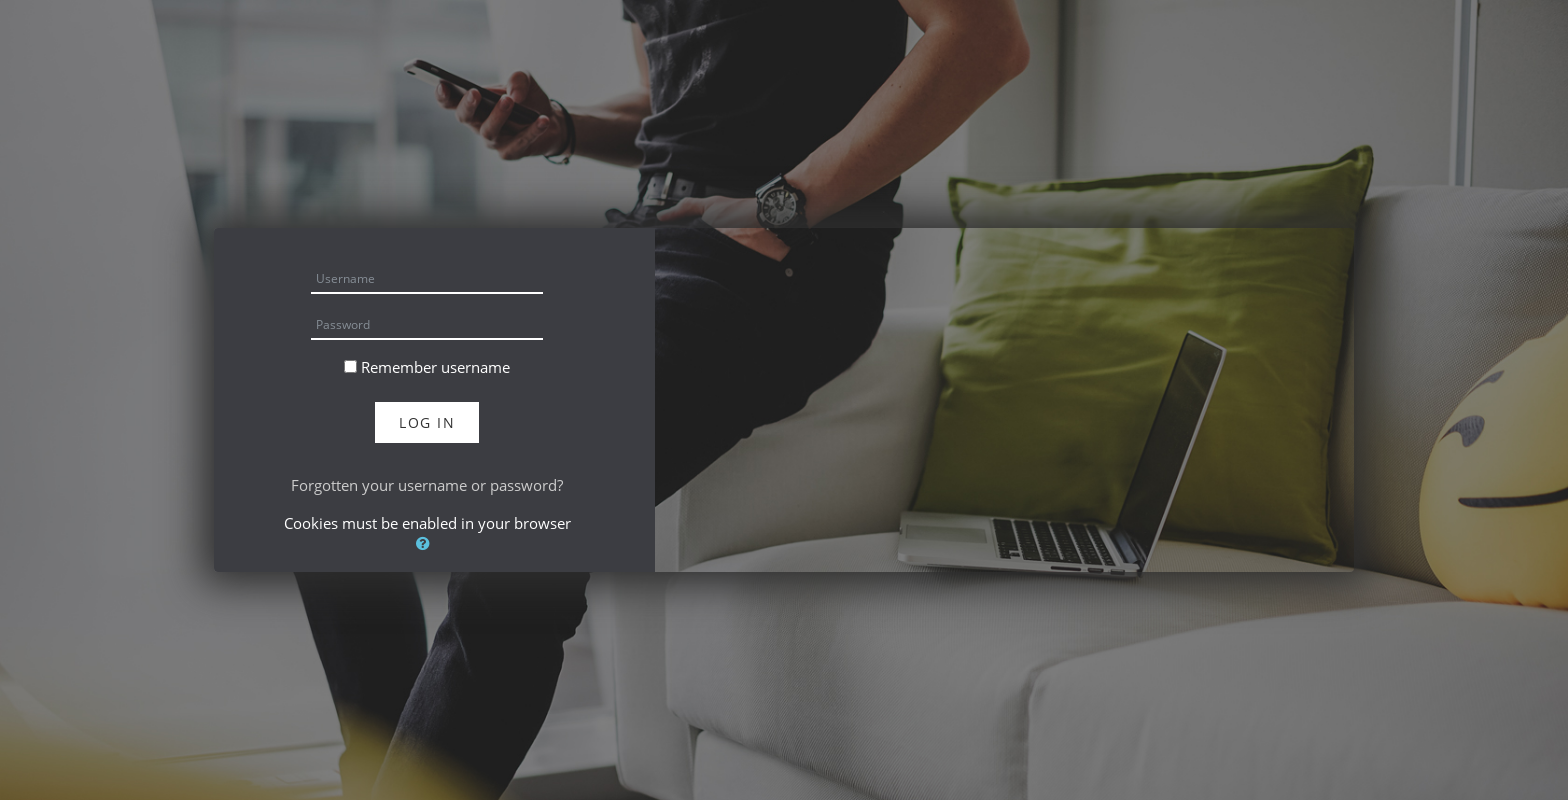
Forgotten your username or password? (427, 485)
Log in (427, 422)
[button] (427, 543)
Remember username (435, 367)
